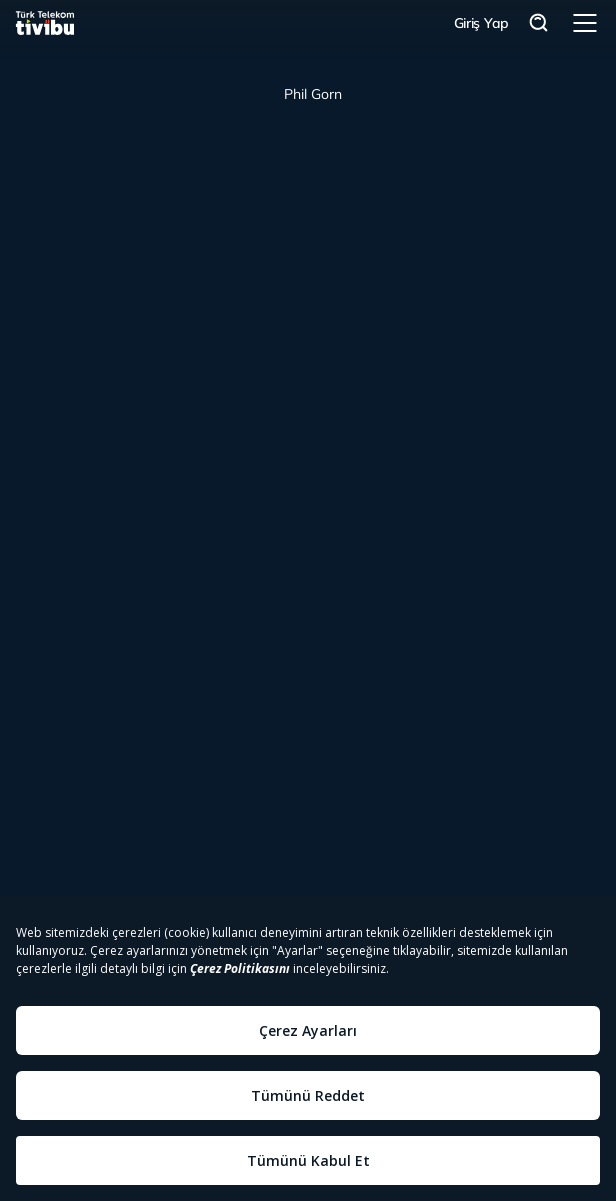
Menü (585, 23)
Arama (539, 23)
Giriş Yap (481, 23)
